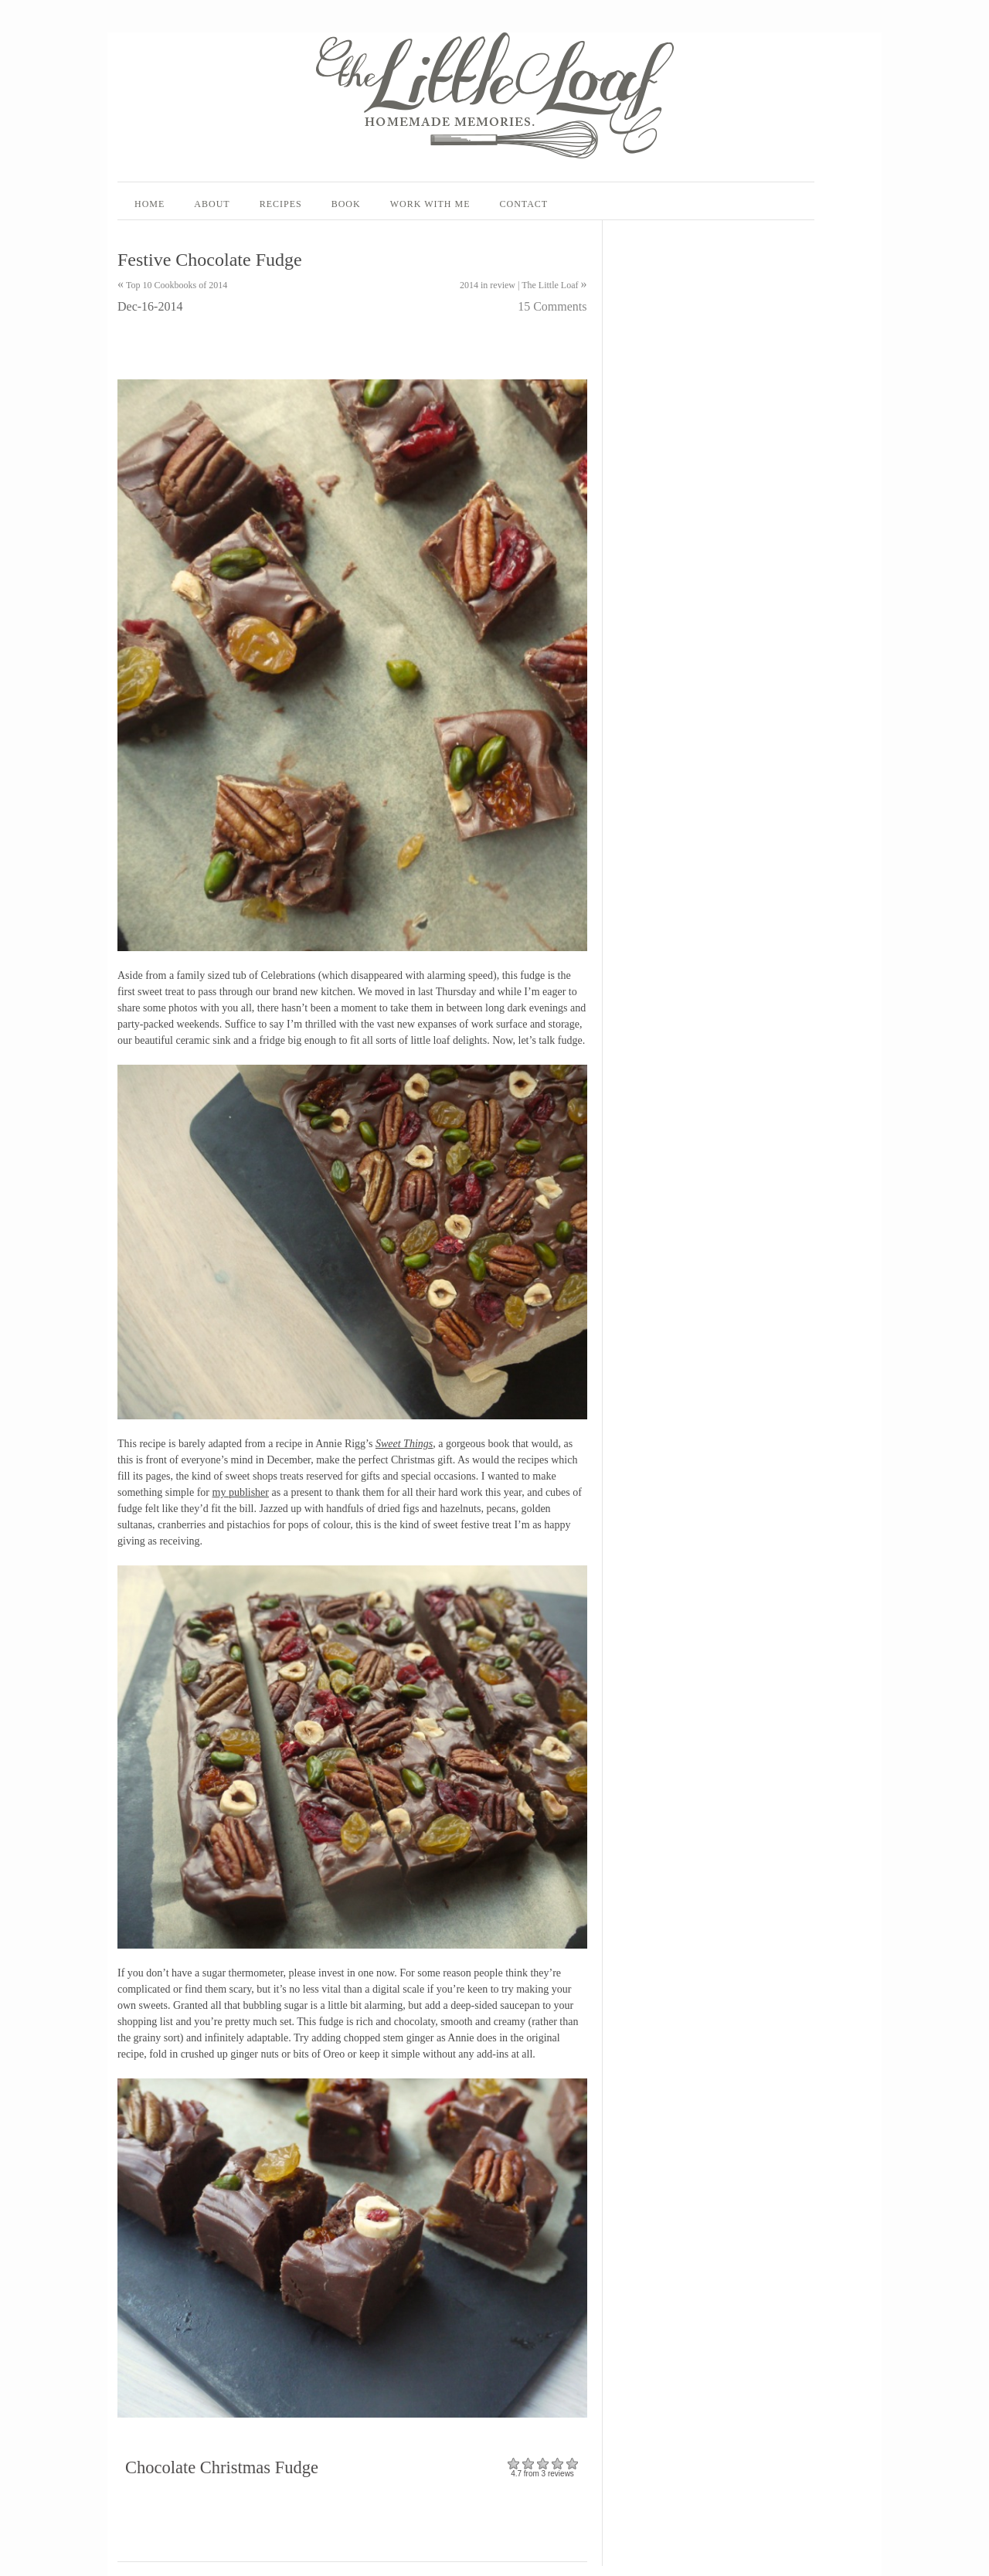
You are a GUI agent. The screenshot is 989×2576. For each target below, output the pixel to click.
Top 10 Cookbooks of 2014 (176, 285)
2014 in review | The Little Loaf (519, 285)
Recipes (281, 204)
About (211, 204)
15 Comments (552, 306)
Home (149, 204)
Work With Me (430, 204)
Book (346, 204)
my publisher (241, 1492)
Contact (523, 204)
